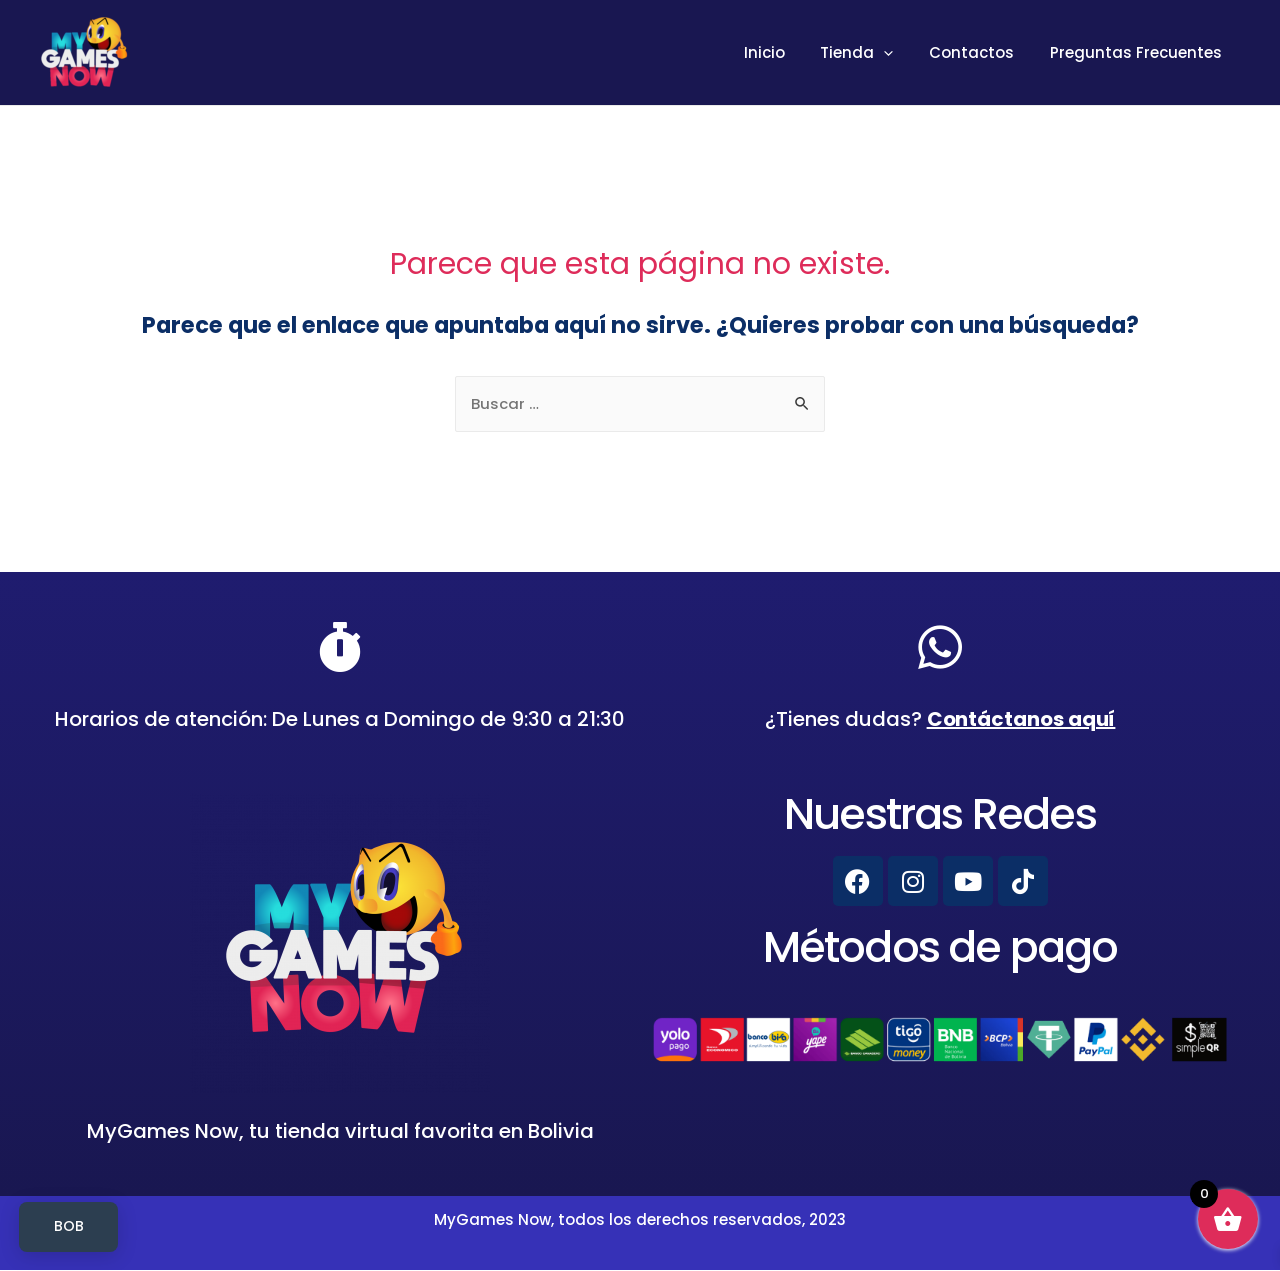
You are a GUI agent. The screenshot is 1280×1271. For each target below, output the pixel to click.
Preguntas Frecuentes (1139, 52)
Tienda (871, 53)
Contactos (980, 52)
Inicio (784, 52)
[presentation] (898, 53)
